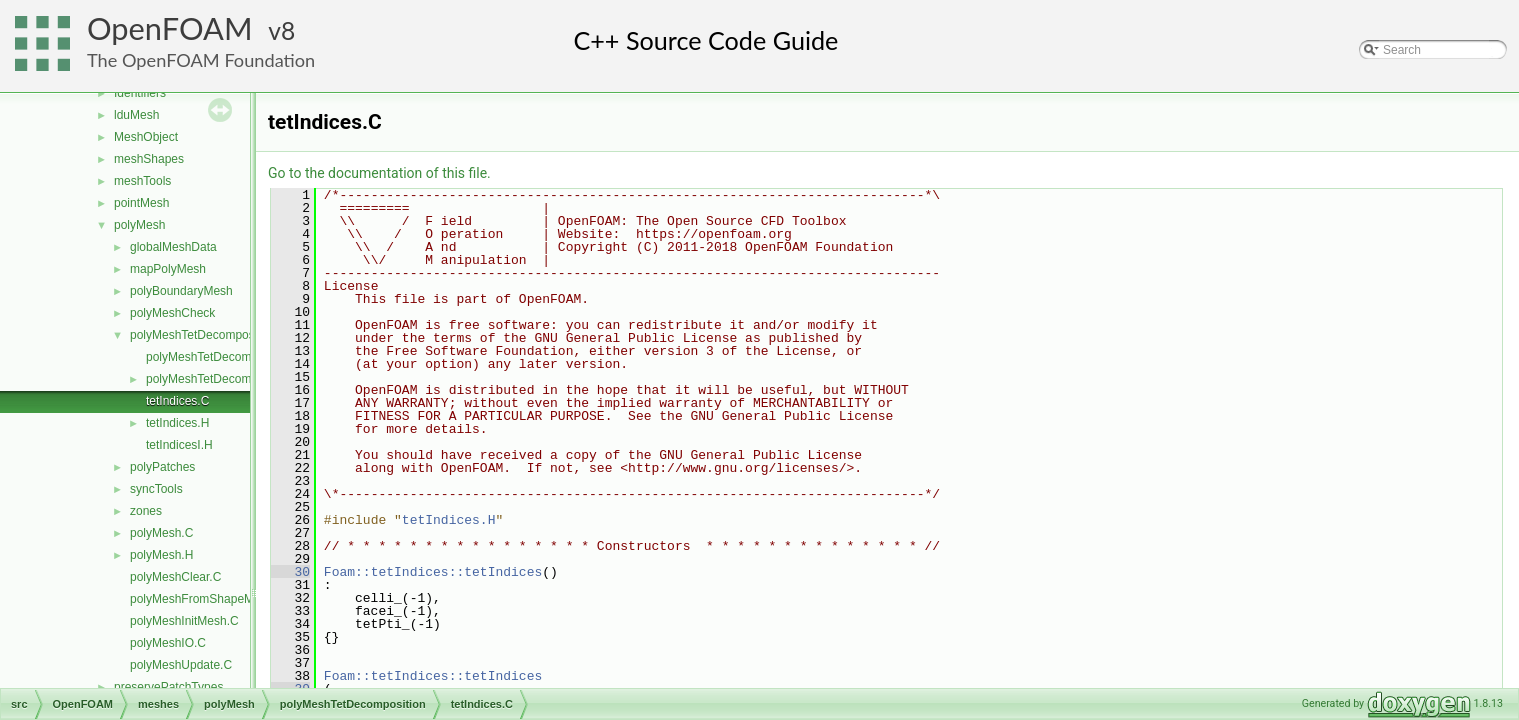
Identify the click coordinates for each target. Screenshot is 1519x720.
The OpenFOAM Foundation (201, 60)
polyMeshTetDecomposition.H (225, 379)
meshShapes (149, 159)
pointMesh (141, 203)
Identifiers (140, 93)
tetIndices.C (177, 401)
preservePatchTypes (168, 687)
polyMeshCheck (172, 313)
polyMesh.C (161, 533)
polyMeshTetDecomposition (203, 335)
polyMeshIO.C (168, 643)
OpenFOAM (170, 28)
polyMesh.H (161, 555)
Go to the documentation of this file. (379, 173)
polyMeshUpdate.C (181, 665)
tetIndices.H (177, 423)
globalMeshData (173, 247)
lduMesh (136, 115)
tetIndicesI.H (179, 445)
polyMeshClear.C (175, 577)
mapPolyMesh (168, 269)
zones (146, 511)
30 (290, 572)
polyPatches (162, 467)
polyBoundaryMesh (181, 291)
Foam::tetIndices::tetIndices (433, 572)
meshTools (142, 181)
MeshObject (146, 137)
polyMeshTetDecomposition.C (225, 357)
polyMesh (139, 225)
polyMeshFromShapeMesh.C (207, 599)
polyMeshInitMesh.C (184, 621)
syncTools (156, 489)
